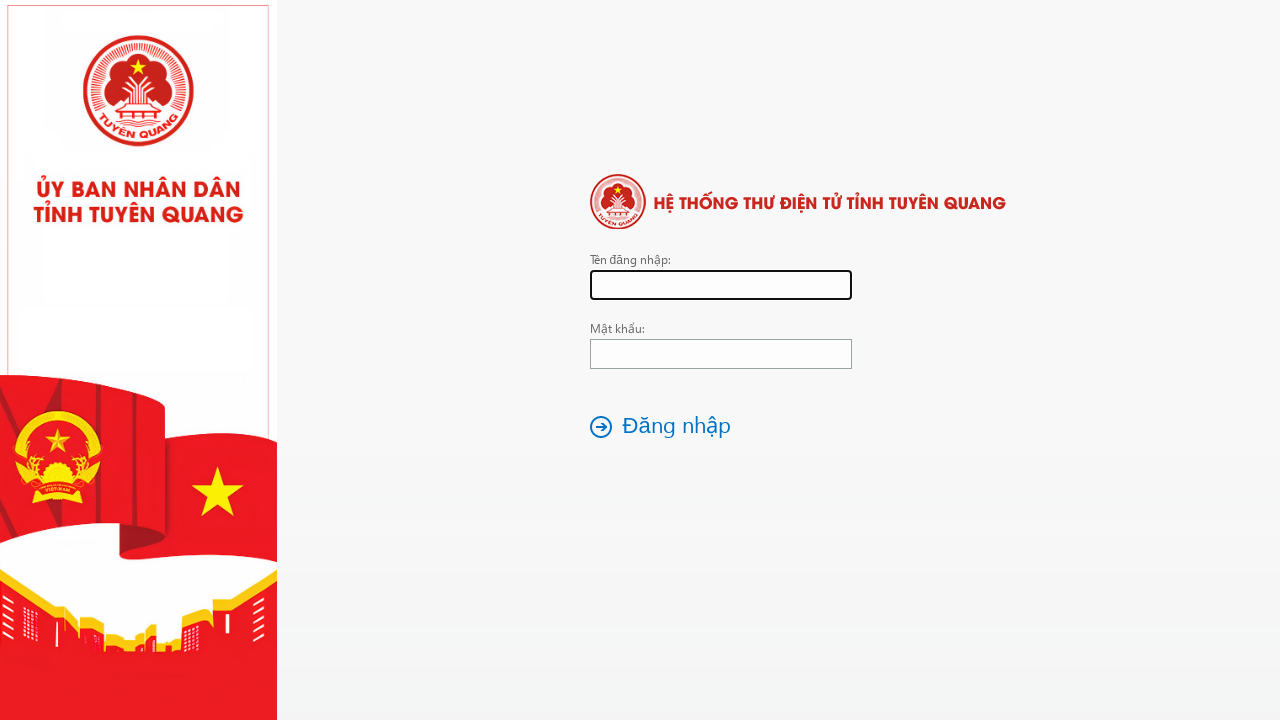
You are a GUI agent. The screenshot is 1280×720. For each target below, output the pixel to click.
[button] (666, 426)
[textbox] (721, 285)
